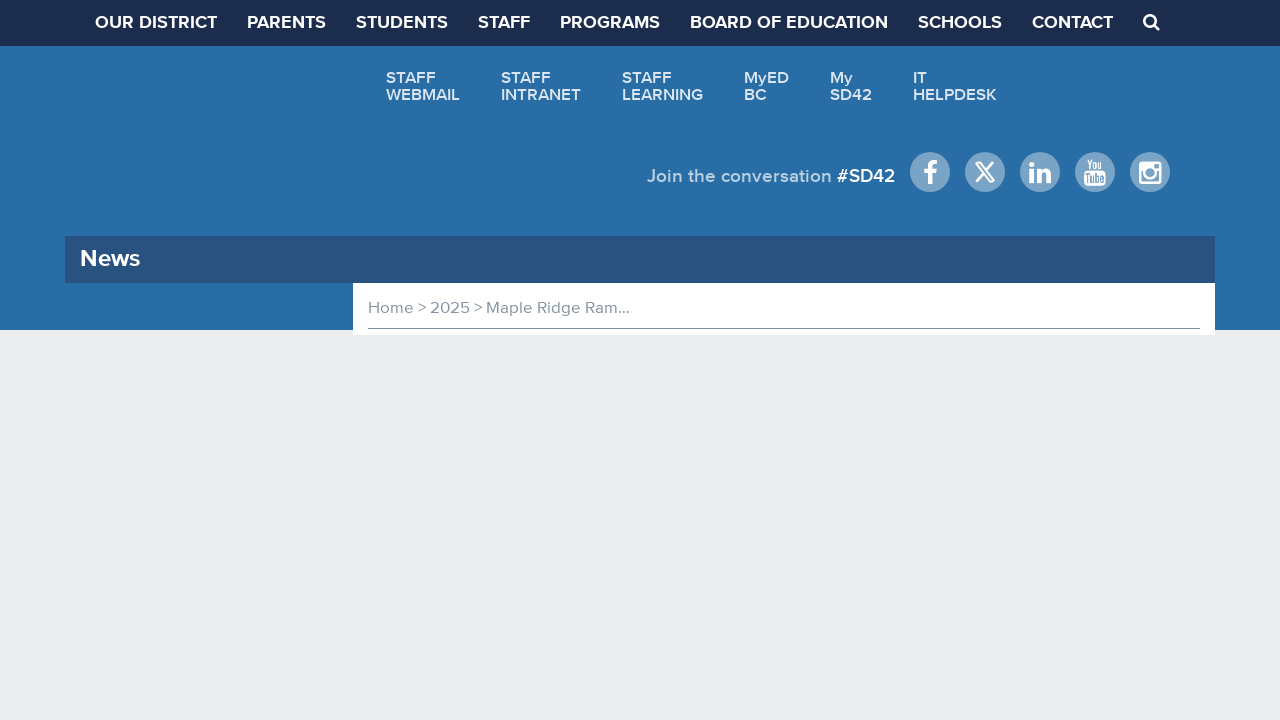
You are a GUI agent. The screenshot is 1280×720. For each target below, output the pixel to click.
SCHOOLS (960, 23)
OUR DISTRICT (156, 23)
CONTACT (1072, 23)
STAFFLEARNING (662, 85)
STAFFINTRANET (541, 85)
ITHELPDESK (955, 85)
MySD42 (851, 85)
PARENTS (286, 23)
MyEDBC (766, 85)
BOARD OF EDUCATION (789, 23)
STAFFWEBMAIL (423, 85)
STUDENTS (402, 23)
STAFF (504, 23)
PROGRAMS (610, 23)
